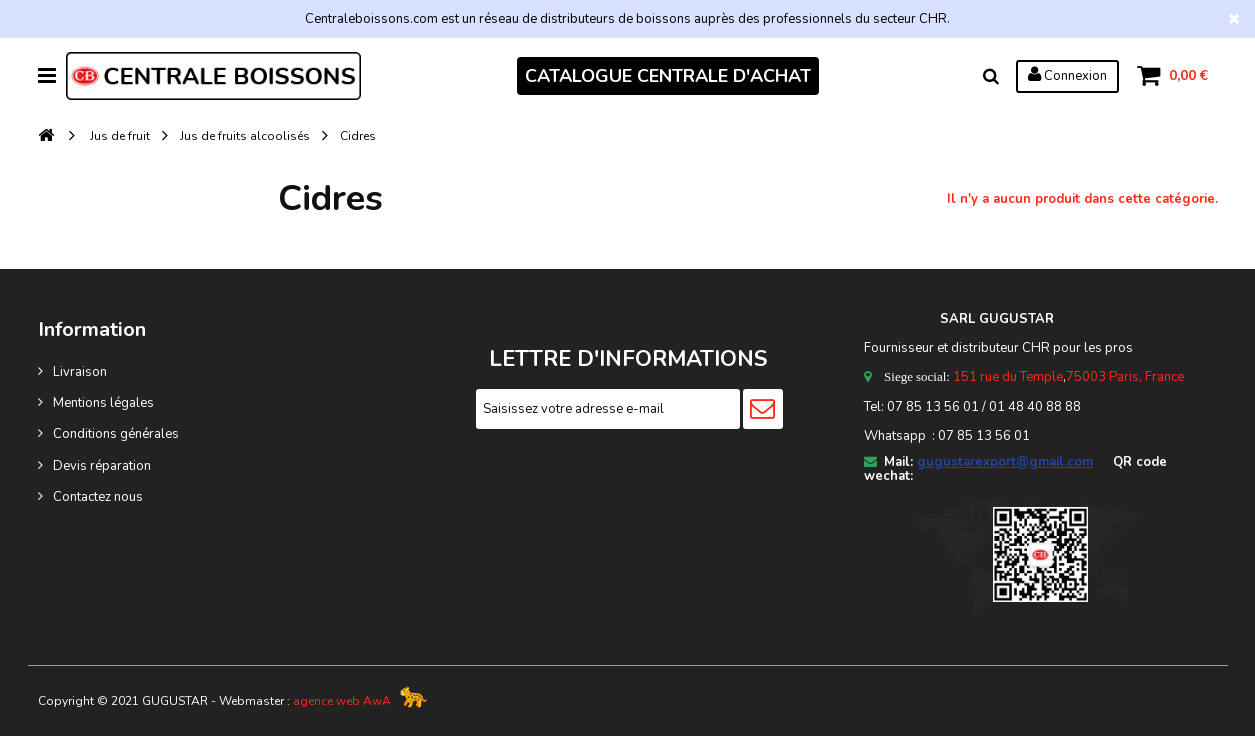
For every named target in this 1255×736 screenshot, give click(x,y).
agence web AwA (342, 701)
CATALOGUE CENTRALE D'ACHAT (668, 76)
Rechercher (991, 76)
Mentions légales (103, 403)
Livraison (80, 372)
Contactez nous (98, 497)
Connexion (1067, 75)
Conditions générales (116, 434)
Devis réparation (102, 466)
